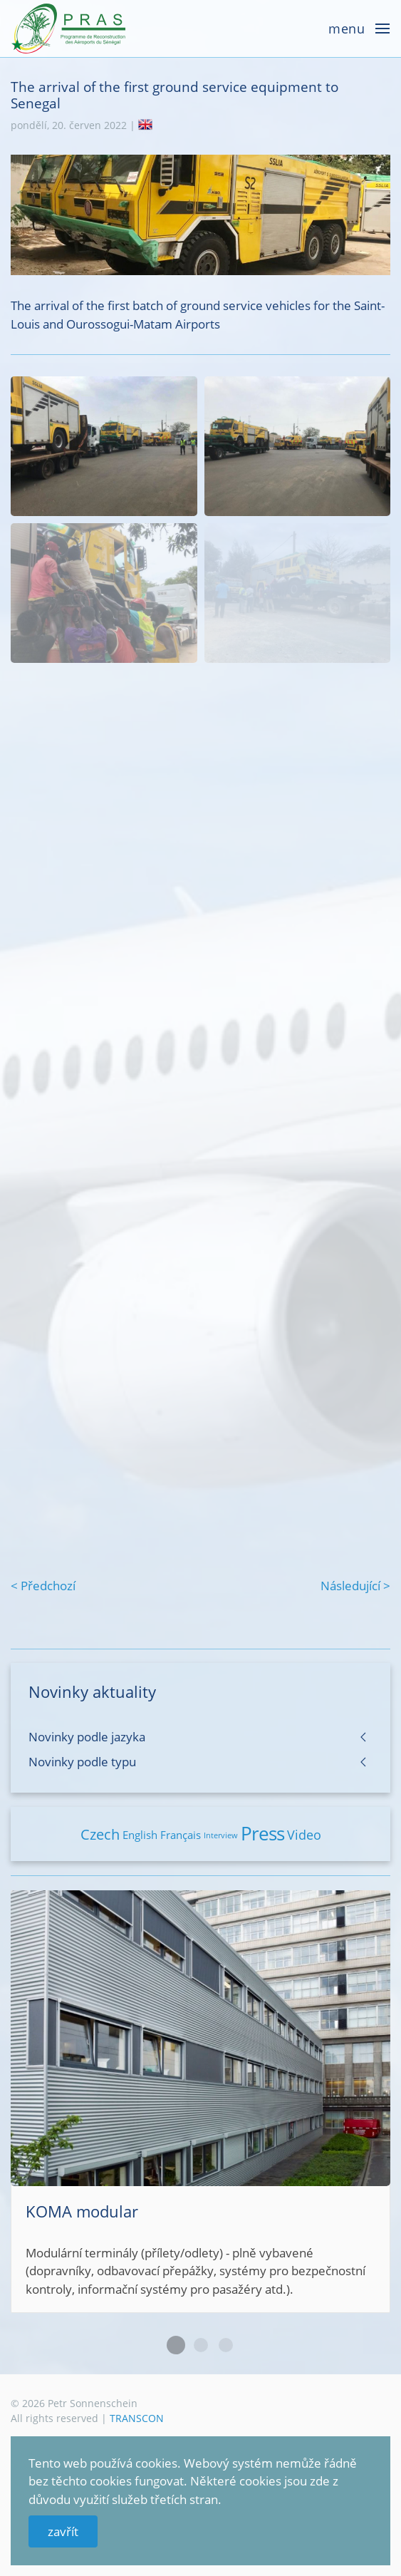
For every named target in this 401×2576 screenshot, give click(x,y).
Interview (221, 1835)
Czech (100, 1834)
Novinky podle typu (82, 1761)
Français (180, 1835)
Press (262, 1833)
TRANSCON (137, 2418)
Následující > (355, 1585)
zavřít (63, 2531)
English (140, 1835)
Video (304, 1834)
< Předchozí (43, 1585)
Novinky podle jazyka (86, 1737)
